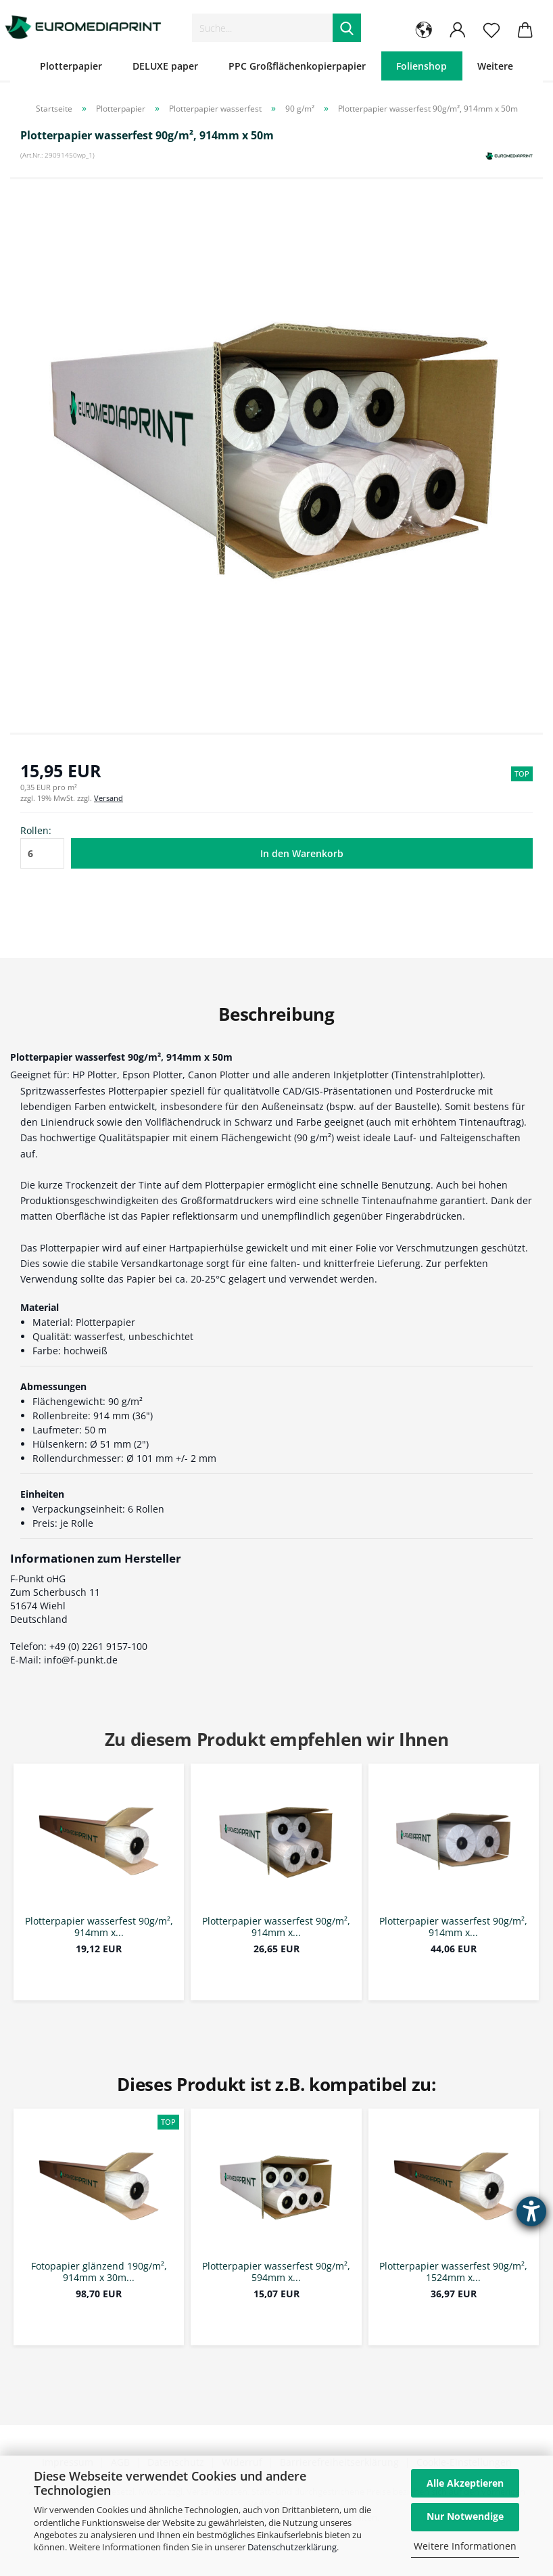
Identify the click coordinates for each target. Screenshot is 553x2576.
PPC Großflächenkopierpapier (297, 66)
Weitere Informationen (465, 2545)
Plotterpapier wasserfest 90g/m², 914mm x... (99, 1929)
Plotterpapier (71, 66)
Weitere (495, 66)
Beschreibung (276, 1016)
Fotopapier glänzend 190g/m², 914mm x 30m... (99, 2274)
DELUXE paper (165, 66)
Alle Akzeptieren (465, 2483)
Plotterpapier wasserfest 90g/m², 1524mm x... (453, 2274)
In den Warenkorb (301, 855)
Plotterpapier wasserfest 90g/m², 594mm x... (276, 2274)
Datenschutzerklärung (292, 2547)
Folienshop (421, 66)
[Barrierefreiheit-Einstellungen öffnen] (531, 2211)
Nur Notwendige (465, 2516)
